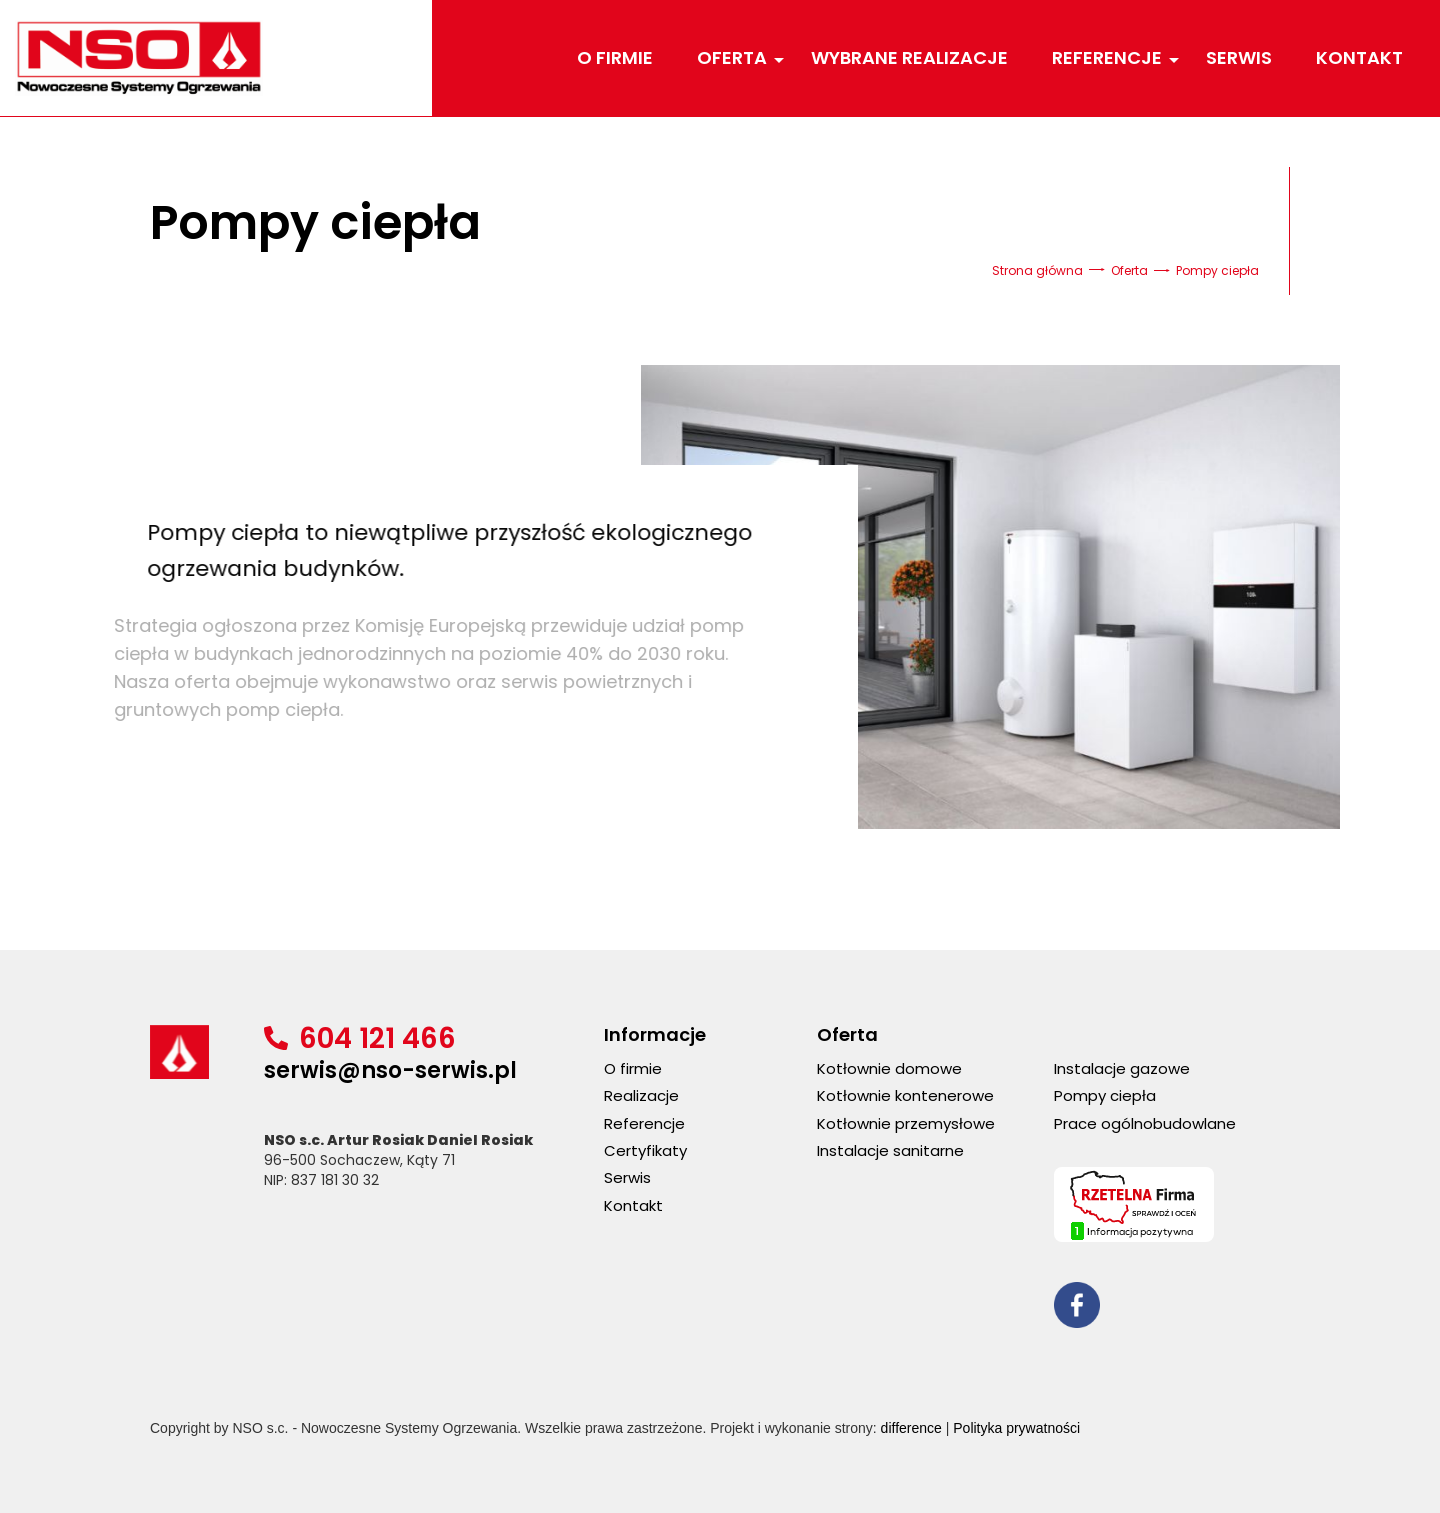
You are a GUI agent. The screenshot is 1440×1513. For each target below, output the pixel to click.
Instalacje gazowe (1122, 1068)
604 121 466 (377, 1038)
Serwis (1239, 57)
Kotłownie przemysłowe (906, 1123)
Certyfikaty (645, 1150)
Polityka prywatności (1016, 1428)
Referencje (1109, 57)
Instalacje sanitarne (890, 1150)
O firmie (615, 57)
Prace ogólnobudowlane (1145, 1123)
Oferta (734, 57)
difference (911, 1428)
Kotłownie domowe (889, 1068)
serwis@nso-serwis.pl (390, 1070)
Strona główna (1037, 270)
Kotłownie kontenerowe (905, 1095)
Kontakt (1359, 57)
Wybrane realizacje (909, 57)
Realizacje (641, 1095)
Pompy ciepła (1105, 1095)
